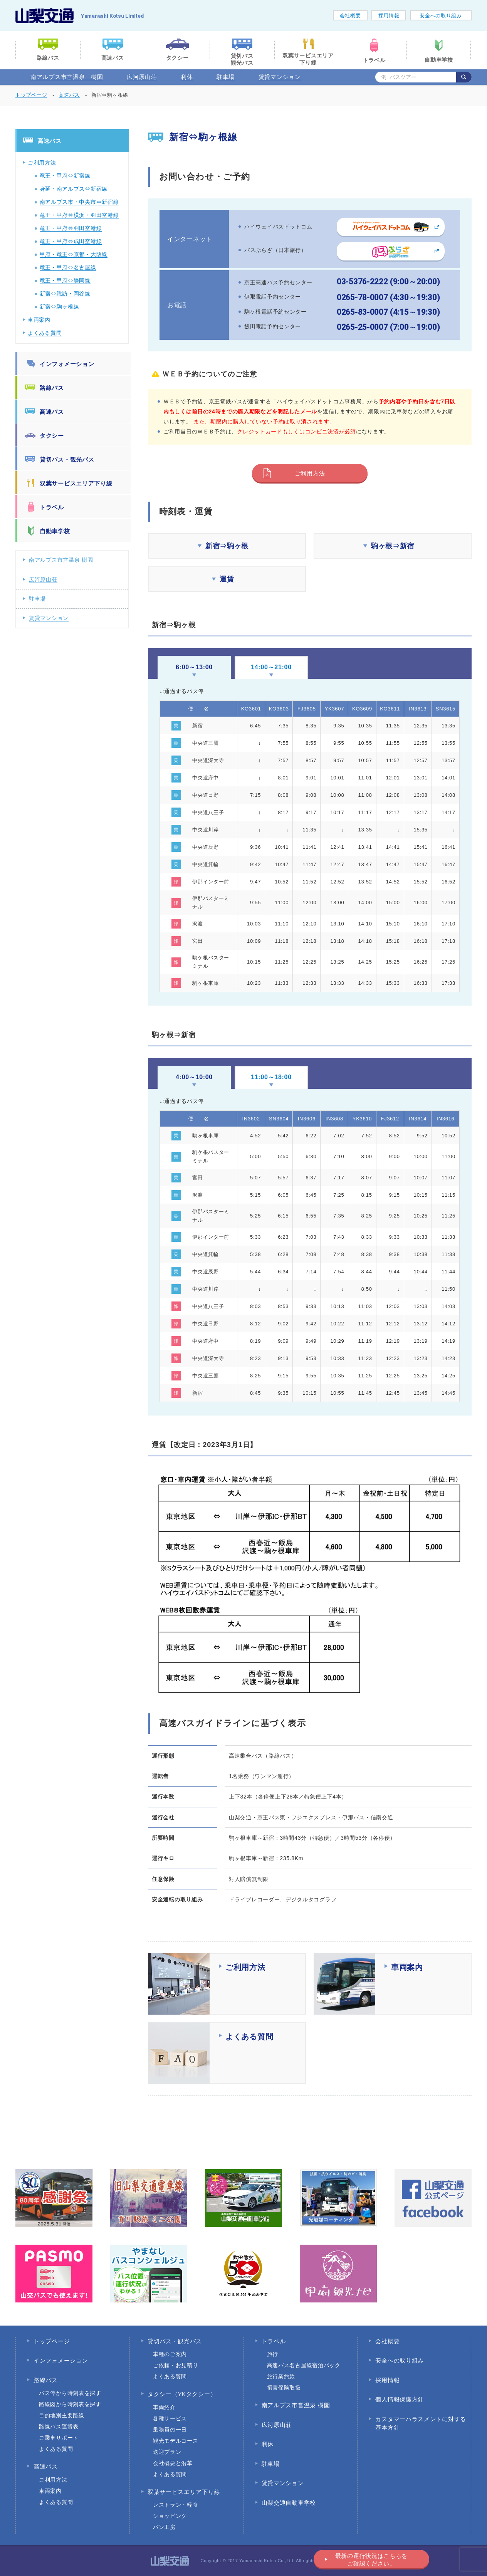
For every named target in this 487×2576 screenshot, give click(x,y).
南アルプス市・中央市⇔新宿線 (79, 202)
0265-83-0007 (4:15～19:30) (388, 312)
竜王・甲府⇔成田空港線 (71, 241)
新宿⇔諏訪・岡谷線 (65, 294)
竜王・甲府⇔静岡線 (65, 280)
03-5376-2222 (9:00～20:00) (388, 281)
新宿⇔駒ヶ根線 (59, 307)
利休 (187, 77)
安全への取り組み (441, 15)
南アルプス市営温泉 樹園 (66, 77)
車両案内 (39, 320)
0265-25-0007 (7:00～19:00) (388, 327)
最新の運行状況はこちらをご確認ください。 (371, 2559)
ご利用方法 (310, 473)
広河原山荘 (142, 77)
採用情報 (389, 15)
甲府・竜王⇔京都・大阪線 (73, 254)
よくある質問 (45, 333)
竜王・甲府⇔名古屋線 (68, 267)
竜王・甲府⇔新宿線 (65, 176)
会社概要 (350, 15)
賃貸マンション (280, 77)
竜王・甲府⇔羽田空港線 (71, 228)
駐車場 (226, 77)
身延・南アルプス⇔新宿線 (73, 189)
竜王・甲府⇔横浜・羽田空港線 (79, 215)
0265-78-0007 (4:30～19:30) (388, 297)
